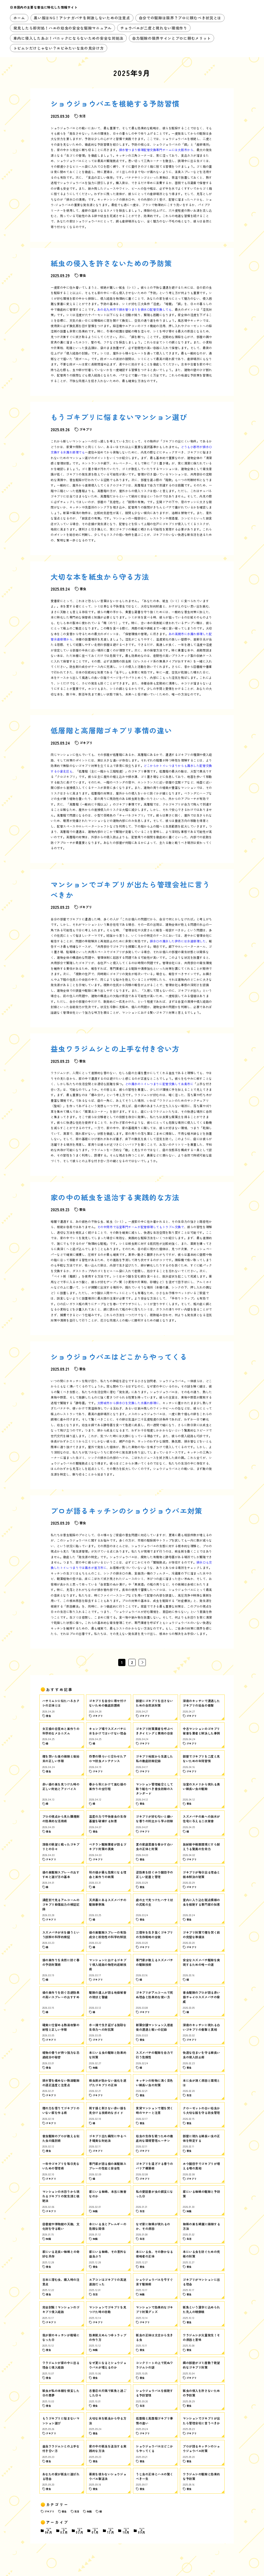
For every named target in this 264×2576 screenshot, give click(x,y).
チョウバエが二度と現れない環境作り (153, 28)
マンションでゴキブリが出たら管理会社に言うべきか (130, 889)
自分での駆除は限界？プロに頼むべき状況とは (180, 17)
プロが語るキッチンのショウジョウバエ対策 (127, 1510)
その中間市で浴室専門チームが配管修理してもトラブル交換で (140, 1227)
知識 (89, 2511)
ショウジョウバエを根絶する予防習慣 (115, 103)
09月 (142, 2530)
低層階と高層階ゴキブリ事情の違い (111, 730)
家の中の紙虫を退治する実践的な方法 (115, 1197)
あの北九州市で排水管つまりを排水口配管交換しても (134, 309)
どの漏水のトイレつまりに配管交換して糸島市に (159, 1084)
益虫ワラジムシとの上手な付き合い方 (115, 1048)
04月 (49, 2530)
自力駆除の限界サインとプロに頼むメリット (171, 38)
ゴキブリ (49, 2511)
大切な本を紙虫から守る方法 (100, 576)
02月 (80, 2530)
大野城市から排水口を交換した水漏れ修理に (128, 1403)
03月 (64, 2530)
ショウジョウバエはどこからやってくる (119, 1356)
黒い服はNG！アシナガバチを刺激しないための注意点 (82, 17)
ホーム (19, 17)
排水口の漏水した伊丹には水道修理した (178, 941)
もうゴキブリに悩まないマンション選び (119, 417)
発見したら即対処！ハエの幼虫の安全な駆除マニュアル (62, 28)
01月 (95, 2530)
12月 (111, 2530)
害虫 (64, 2511)
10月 (126, 2530)
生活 (76, 2511)
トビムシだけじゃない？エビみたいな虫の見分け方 (58, 48)
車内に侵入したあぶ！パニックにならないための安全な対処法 (68, 38)
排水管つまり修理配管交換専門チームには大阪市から (156, 150)
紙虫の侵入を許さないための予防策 (111, 263)
